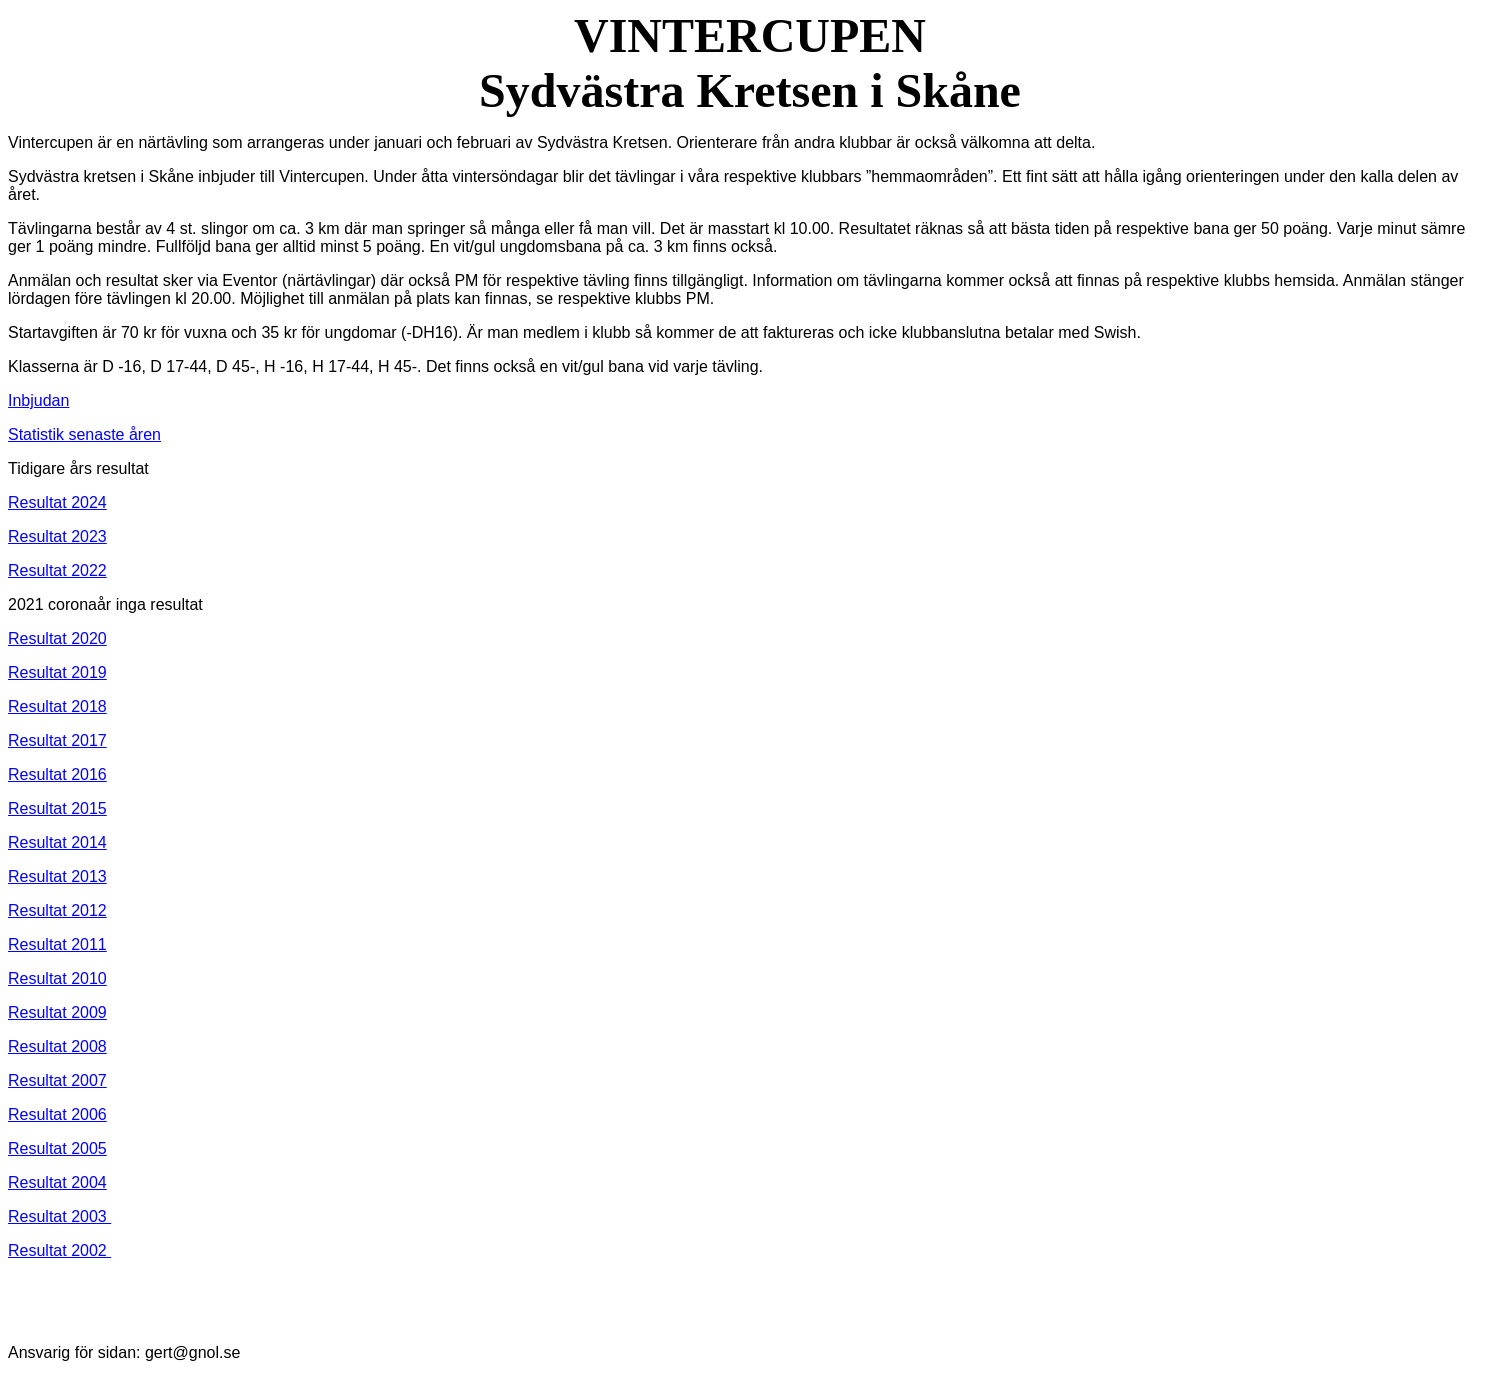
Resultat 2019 (57, 672)
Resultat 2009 (57, 1012)
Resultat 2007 (57, 1080)
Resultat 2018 (57, 706)
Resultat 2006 (57, 1114)
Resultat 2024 (57, 502)
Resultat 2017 (57, 740)
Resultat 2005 (57, 1148)
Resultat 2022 (57, 570)
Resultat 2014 (57, 842)
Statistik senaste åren (84, 434)
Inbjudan (38, 400)
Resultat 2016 (57, 774)
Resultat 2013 (57, 876)
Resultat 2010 (57, 978)
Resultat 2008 (57, 1046)
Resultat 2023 (57, 536)
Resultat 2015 (57, 808)
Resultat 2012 (57, 910)
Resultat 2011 (57, 944)
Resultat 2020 (57, 638)
